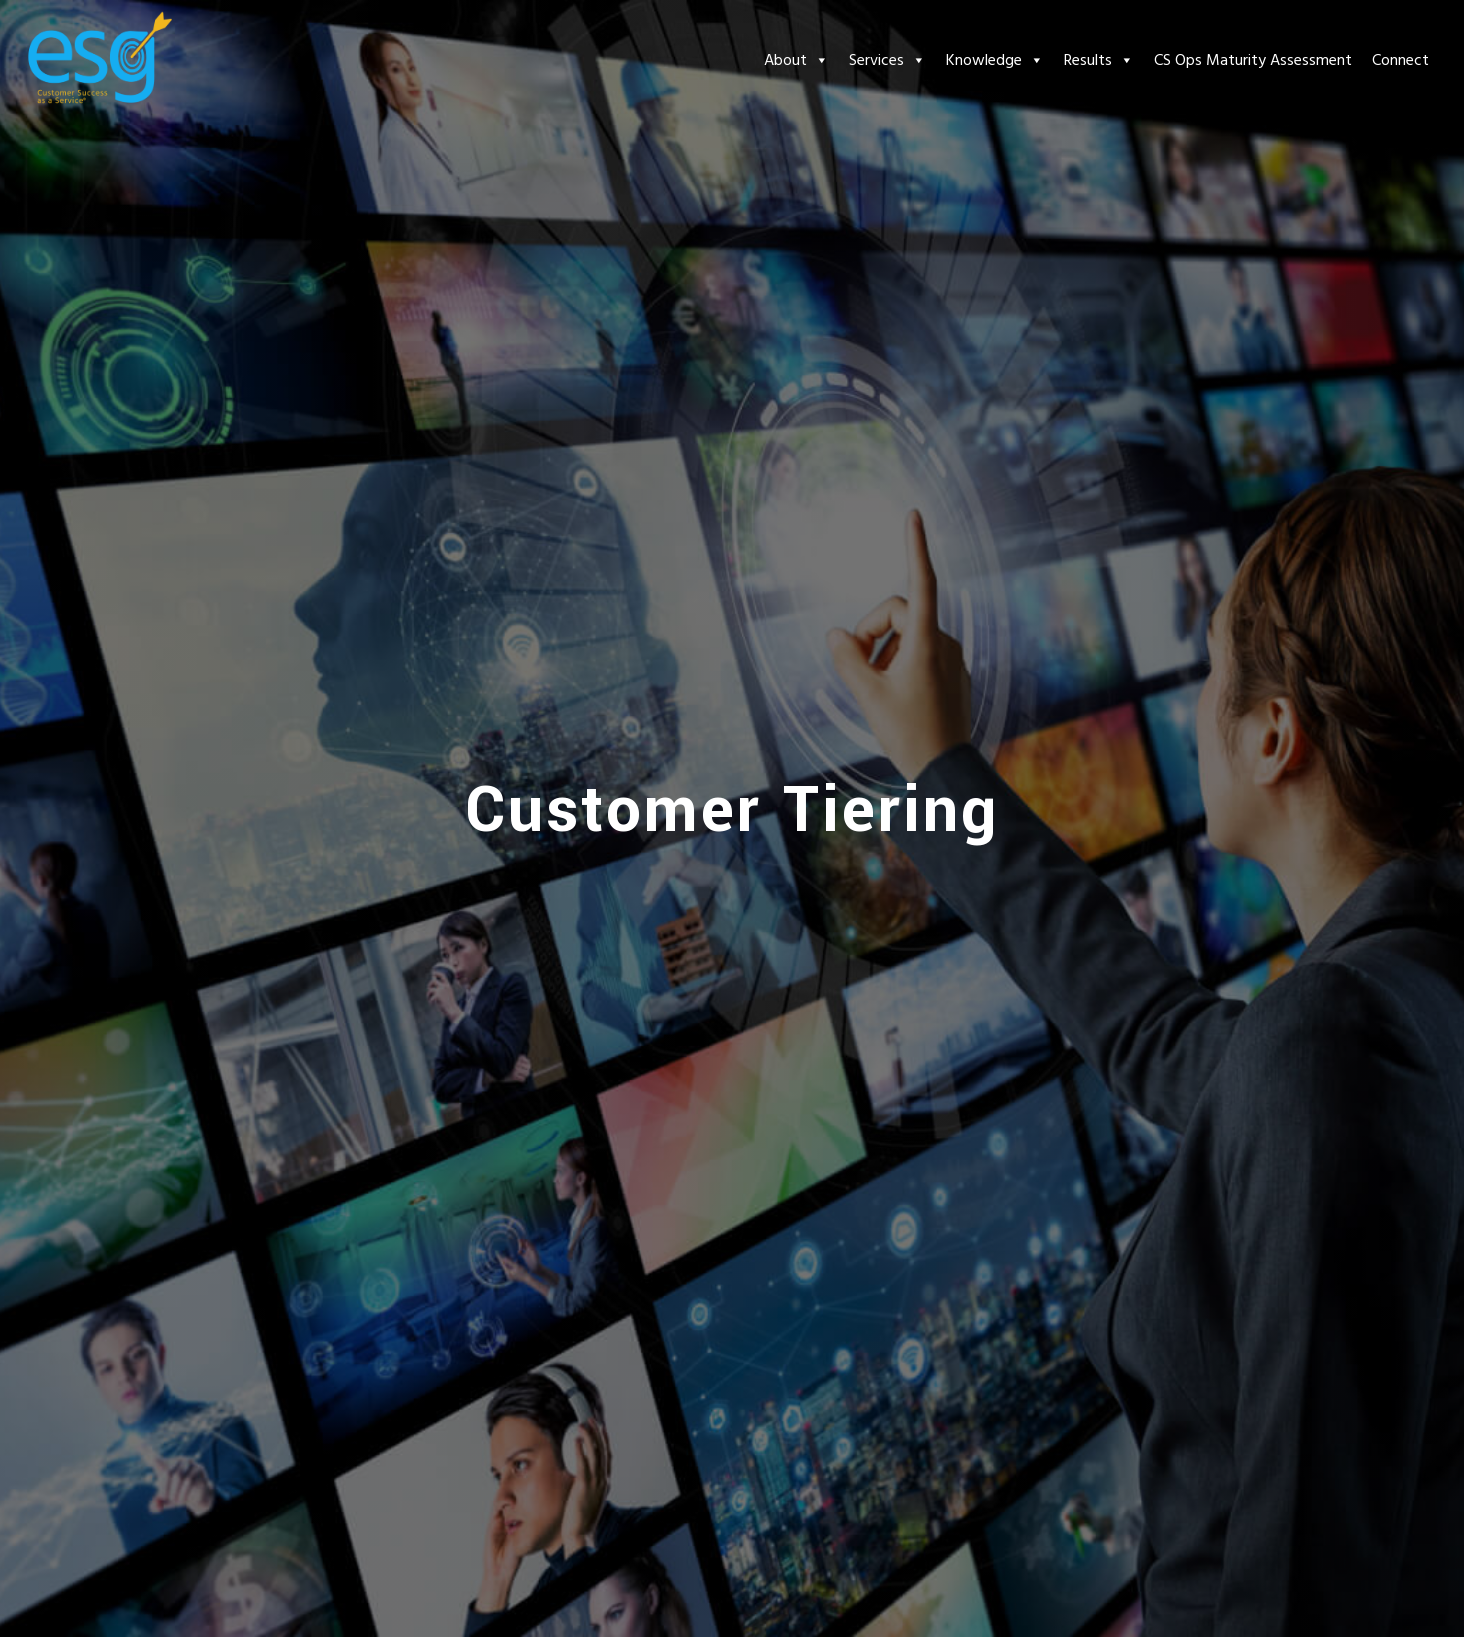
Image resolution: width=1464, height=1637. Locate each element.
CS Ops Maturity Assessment (1253, 60)
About (796, 60)
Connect (1400, 60)
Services (887, 60)
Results (1099, 60)
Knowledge (995, 60)
